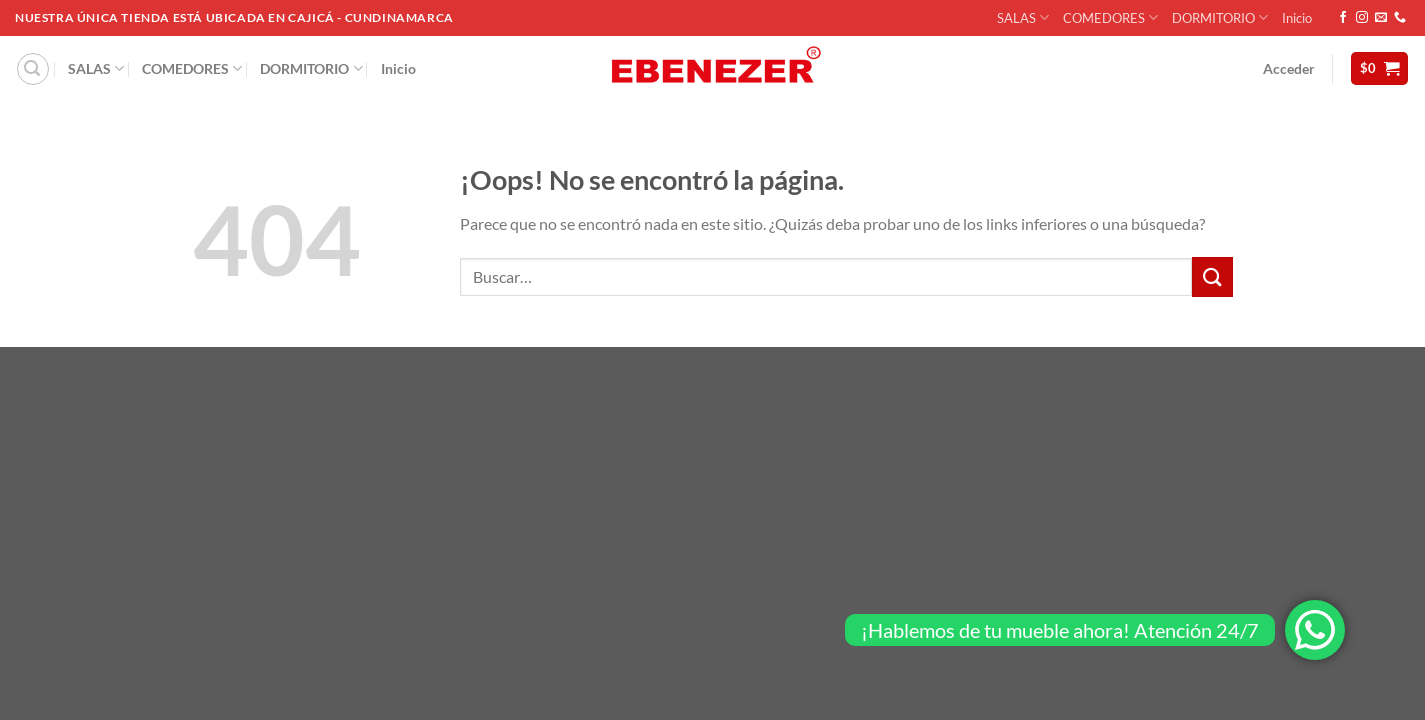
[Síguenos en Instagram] (1362, 18)
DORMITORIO (1220, 17)
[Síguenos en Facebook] (1343, 18)
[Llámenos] (1400, 18)
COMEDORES (1110, 17)
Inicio (1297, 18)
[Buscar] (33, 69)
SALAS (1023, 17)
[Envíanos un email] (1381, 18)
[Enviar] (1212, 276)
